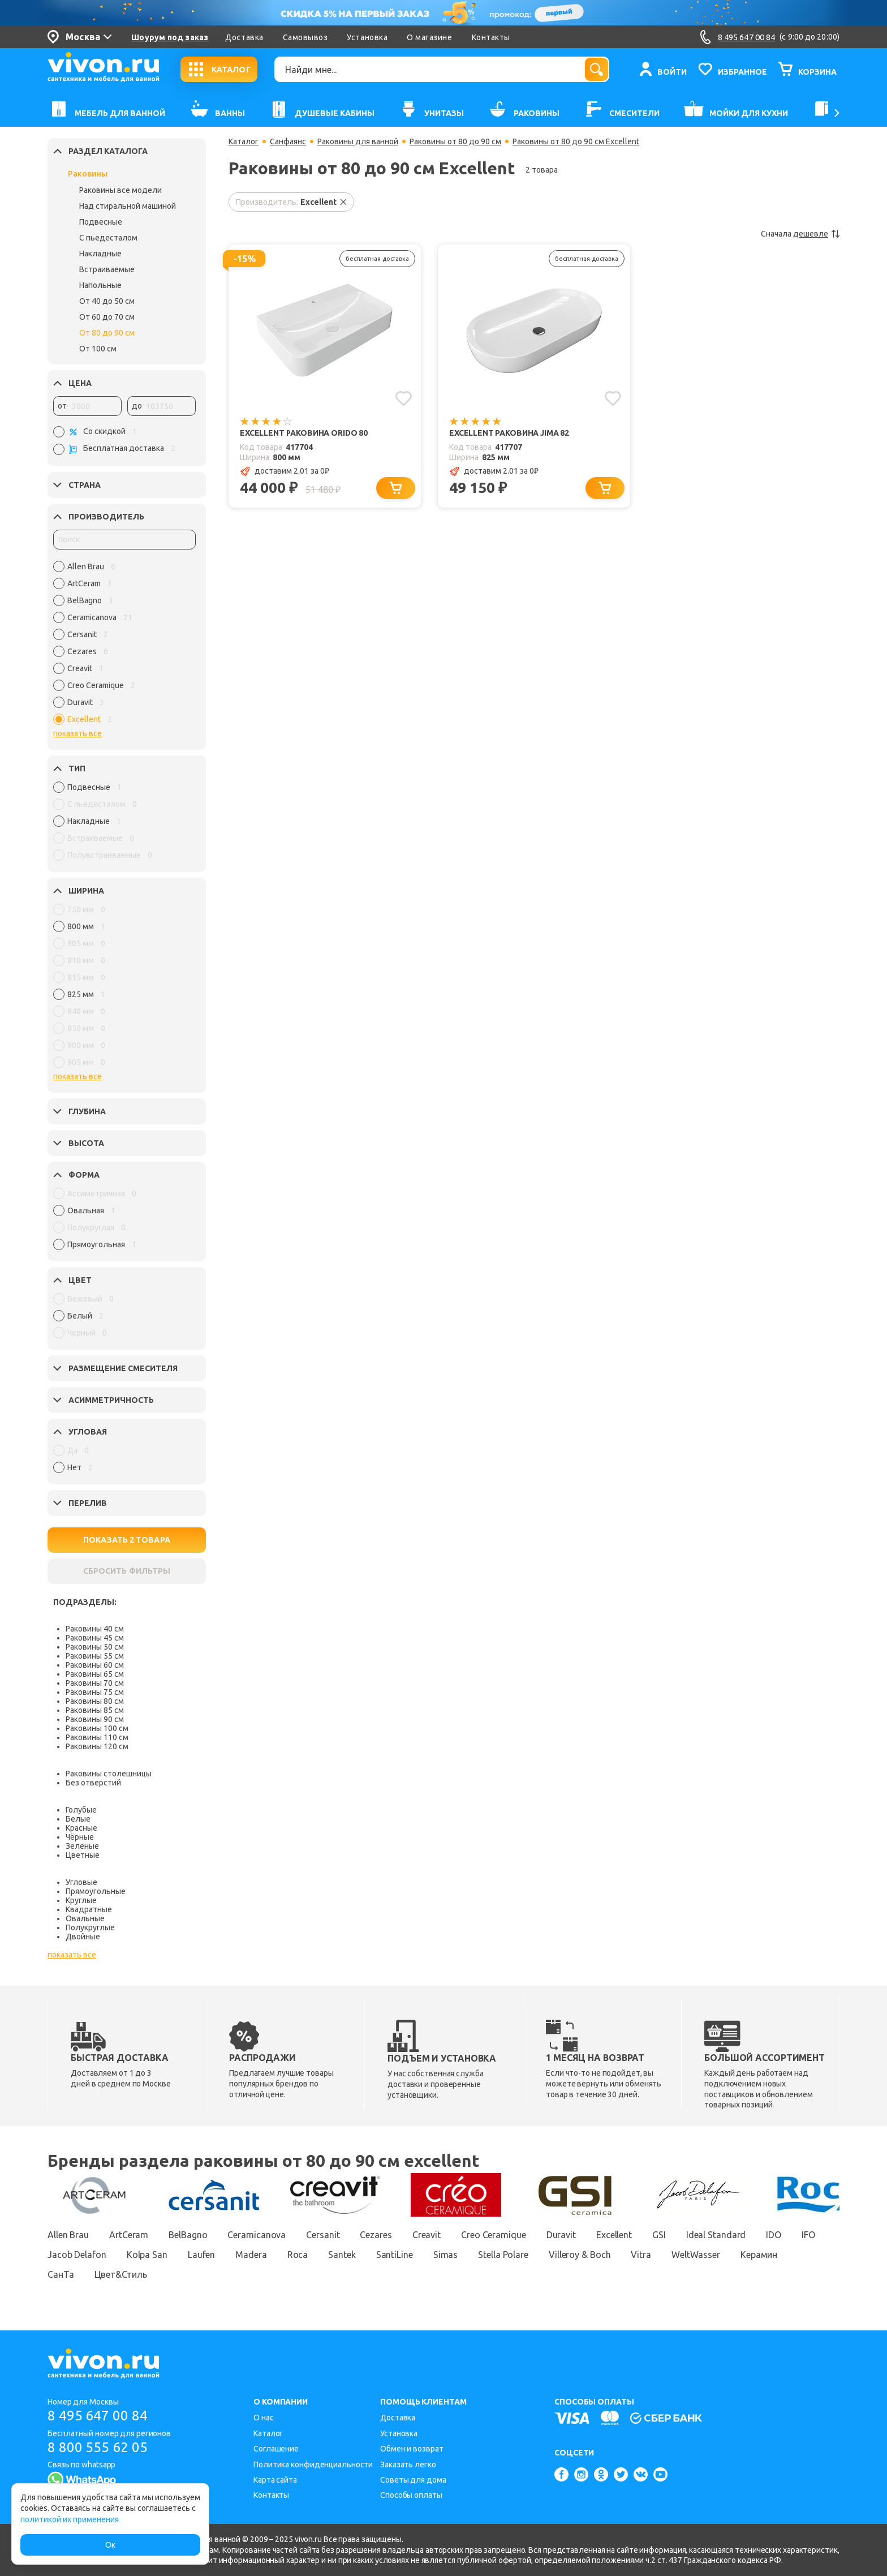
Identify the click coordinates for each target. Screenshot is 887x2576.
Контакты (491, 37)
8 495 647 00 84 (98, 2415)
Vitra (641, 2254)
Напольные (100, 285)
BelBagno (188, 2235)
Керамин (758, 2254)
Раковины (87, 173)
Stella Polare (503, 2254)
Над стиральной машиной (127, 206)
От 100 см (98, 348)
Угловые (81, 1882)
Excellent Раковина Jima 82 (509, 432)
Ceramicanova (256, 2235)
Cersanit (322, 2235)
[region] (124, 646)
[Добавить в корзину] (395, 488)
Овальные (85, 1918)
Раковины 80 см (95, 1701)
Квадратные (89, 1909)
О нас (263, 2417)
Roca (297, 2254)
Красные (81, 1827)
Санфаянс (288, 141)
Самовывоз (305, 37)
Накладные (100, 253)
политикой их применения (69, 2519)
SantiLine (394, 2254)
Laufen (201, 2254)
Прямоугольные (96, 1891)
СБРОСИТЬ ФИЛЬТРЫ (126, 1570)
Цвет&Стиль (120, 2274)
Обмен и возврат (412, 2448)
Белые (78, 1818)
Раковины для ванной (357, 141)
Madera (250, 2254)
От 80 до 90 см (107, 332)
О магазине (429, 37)
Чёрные (80, 1836)
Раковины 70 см (95, 1683)
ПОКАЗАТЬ (126, 1539)
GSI (659, 2235)
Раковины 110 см (97, 1737)
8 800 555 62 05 (98, 2447)
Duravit (561, 2235)
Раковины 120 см (97, 1746)
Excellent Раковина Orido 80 (304, 432)
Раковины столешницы (109, 1773)
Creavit (426, 2235)
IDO (773, 2235)
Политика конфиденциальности (313, 2464)
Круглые (81, 1900)
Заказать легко (408, 2464)
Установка (367, 37)
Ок (110, 2544)
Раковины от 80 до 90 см (455, 141)
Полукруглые (90, 1927)
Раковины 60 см (95, 1664)
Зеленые (82, 1846)
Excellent (614, 2235)
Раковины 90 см (95, 1719)
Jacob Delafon (77, 2254)
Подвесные (100, 221)
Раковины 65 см (95, 1673)
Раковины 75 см (95, 1692)
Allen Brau (68, 2235)
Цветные (83, 1855)
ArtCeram (128, 2235)
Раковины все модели (120, 190)
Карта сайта (275, 2479)
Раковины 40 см (95, 1628)
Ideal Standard (716, 2235)
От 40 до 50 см (107, 301)
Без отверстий (93, 1782)
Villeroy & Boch (580, 2254)
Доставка (244, 37)
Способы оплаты (411, 2495)
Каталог (244, 141)
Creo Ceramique (493, 2235)
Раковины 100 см (97, 1728)
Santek (341, 2254)
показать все (77, 733)
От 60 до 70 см (107, 316)
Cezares (375, 2235)
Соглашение (276, 2448)
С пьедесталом (108, 237)
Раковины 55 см (95, 1655)
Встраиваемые (107, 269)
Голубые (81, 1809)
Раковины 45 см (95, 1637)
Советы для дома (413, 2479)
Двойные (83, 1936)
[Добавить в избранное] (403, 398)
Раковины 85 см (95, 1710)
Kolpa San (147, 2254)
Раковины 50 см (95, 1646)
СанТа (61, 2274)
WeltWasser (695, 2254)
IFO (808, 2235)
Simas (445, 2254)
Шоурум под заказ (169, 37)
